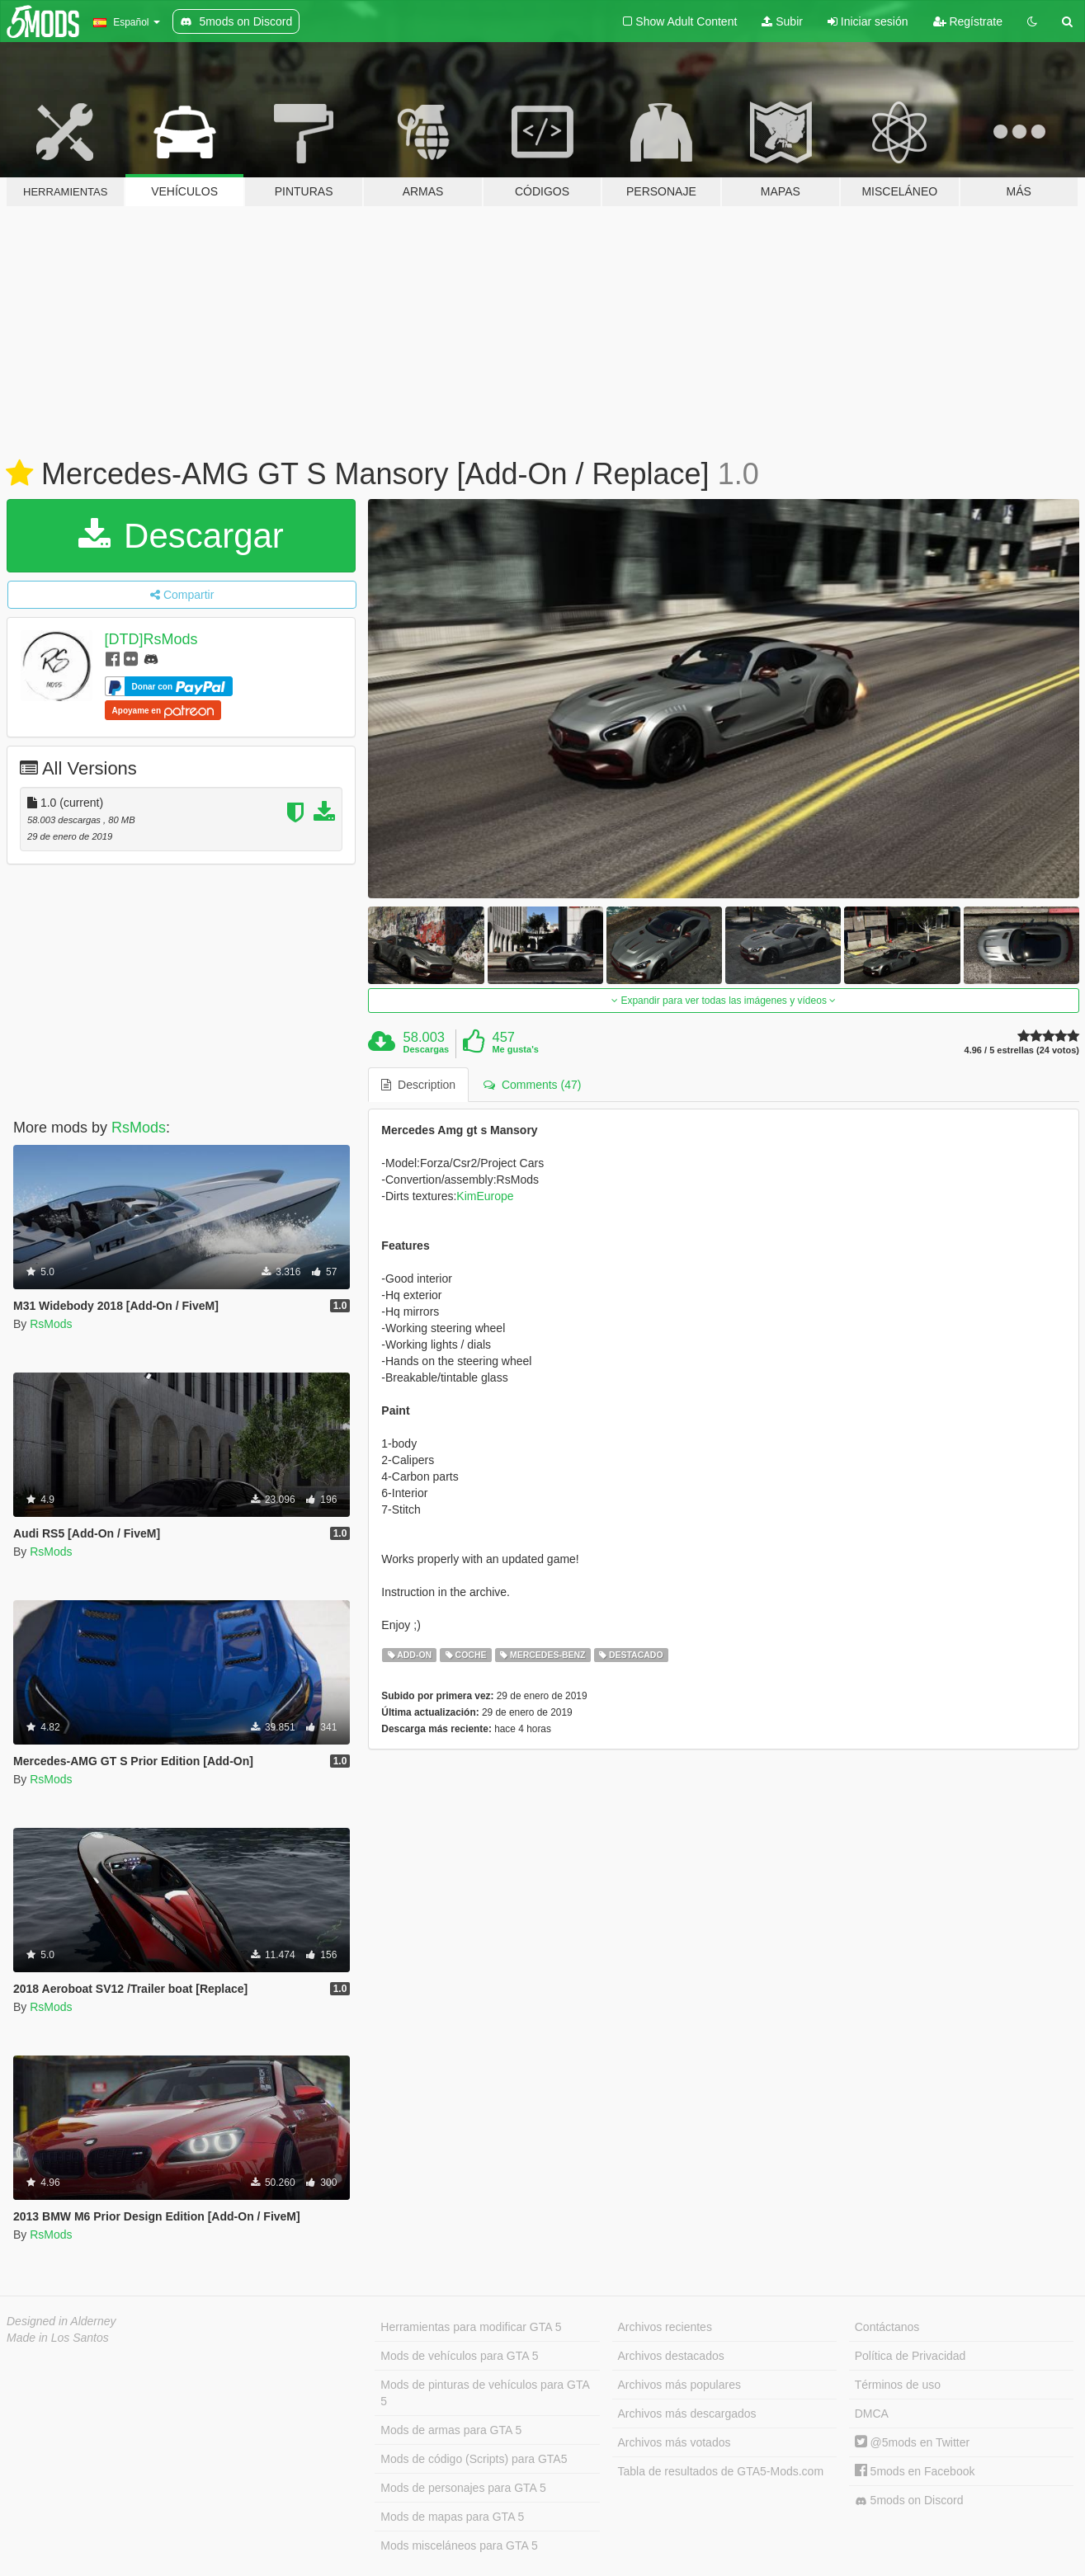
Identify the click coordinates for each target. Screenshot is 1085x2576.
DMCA (872, 2413)
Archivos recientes (665, 2326)
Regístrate (967, 21)
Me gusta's (515, 1049)
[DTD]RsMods (151, 639)
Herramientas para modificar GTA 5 (470, 2326)
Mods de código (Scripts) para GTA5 (473, 2458)
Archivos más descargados (687, 2413)
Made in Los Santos (58, 2337)
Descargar (180, 535)
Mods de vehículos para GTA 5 (459, 2355)
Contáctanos (887, 2326)
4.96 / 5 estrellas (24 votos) (1022, 1050)
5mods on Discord (909, 2501)
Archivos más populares (679, 2384)
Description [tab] (418, 1084)
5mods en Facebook (915, 2471)
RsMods (138, 1127)
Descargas (426, 1049)
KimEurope (484, 1196)
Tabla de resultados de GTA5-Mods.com (721, 2471)
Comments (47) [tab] (532, 1084)
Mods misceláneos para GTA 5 (458, 2545)
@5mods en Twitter (912, 2442)
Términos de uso (898, 2384)
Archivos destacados (671, 2355)
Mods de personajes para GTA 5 (463, 2487)
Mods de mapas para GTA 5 (452, 2516)
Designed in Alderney (61, 2321)
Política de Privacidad (910, 2355)
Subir (782, 21)
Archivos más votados (674, 2442)
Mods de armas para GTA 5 (450, 2430)
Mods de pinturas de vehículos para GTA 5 (484, 2393)
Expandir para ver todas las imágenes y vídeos (723, 1000)
